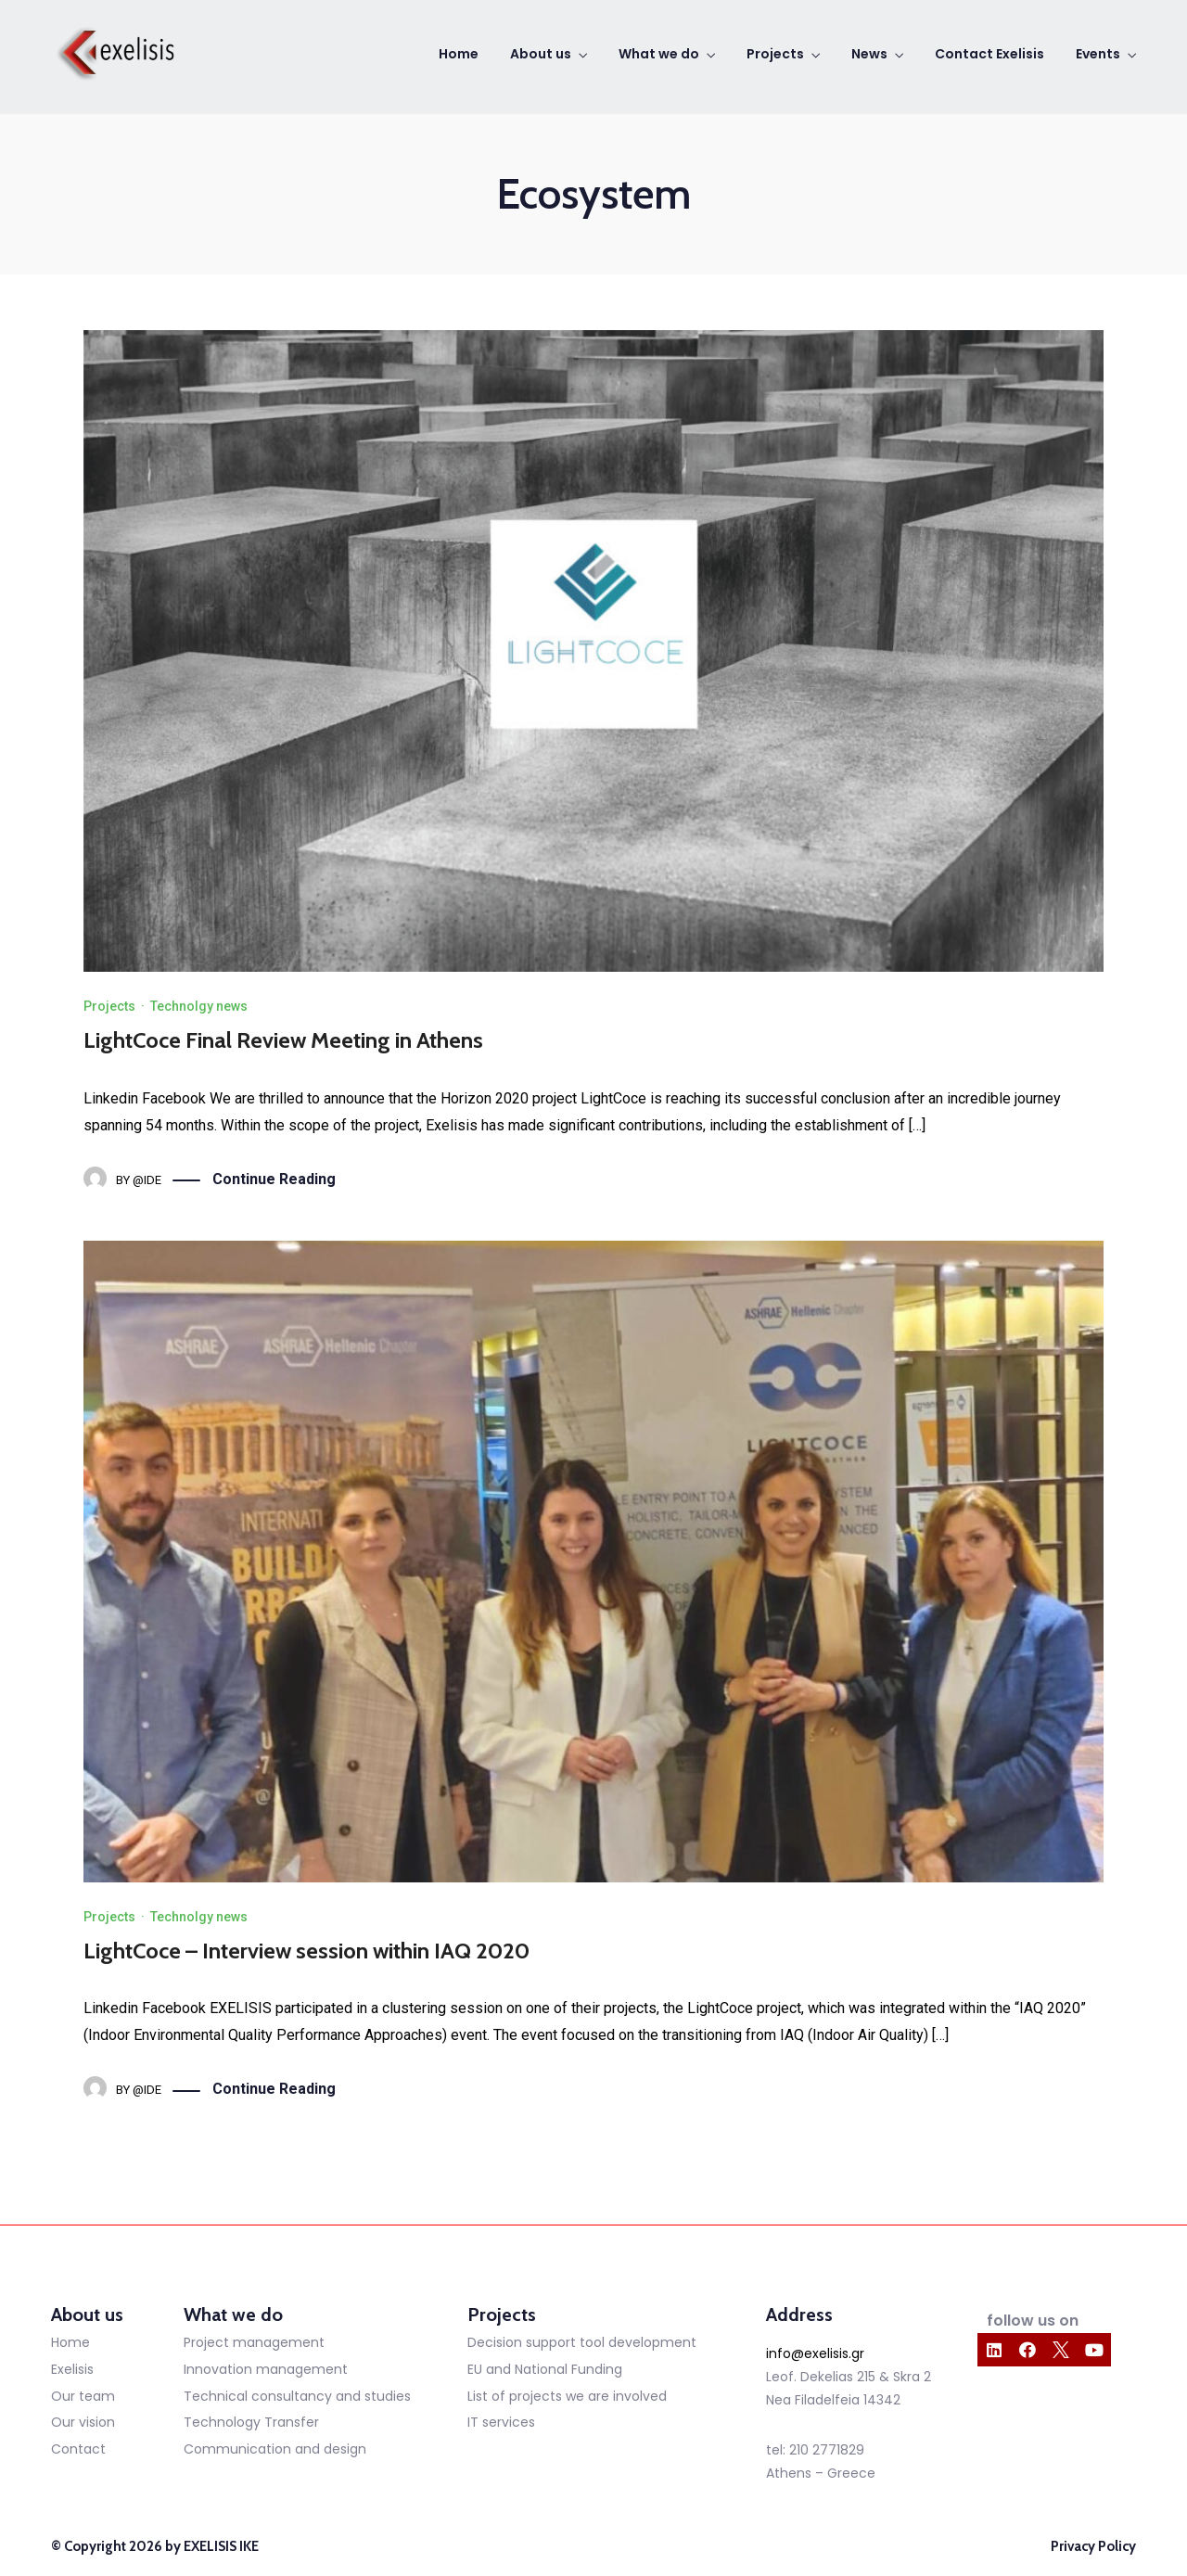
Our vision (83, 2422)
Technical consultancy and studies (297, 2396)
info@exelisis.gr (815, 2353)
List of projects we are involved (567, 2396)
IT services (501, 2422)
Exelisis (72, 2369)
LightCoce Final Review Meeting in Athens (283, 1040)
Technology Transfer (251, 2422)
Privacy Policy (1093, 2546)
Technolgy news (199, 1006)
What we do (659, 54)
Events (1098, 54)
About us (540, 54)
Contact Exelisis (989, 54)
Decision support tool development (581, 2342)
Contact (78, 2449)
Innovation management (266, 2369)
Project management (254, 2342)
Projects (775, 54)
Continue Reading (274, 1180)
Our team (83, 2396)
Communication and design (275, 2449)
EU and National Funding (544, 2369)
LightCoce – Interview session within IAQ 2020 (306, 1950)
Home (459, 54)
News (869, 54)
